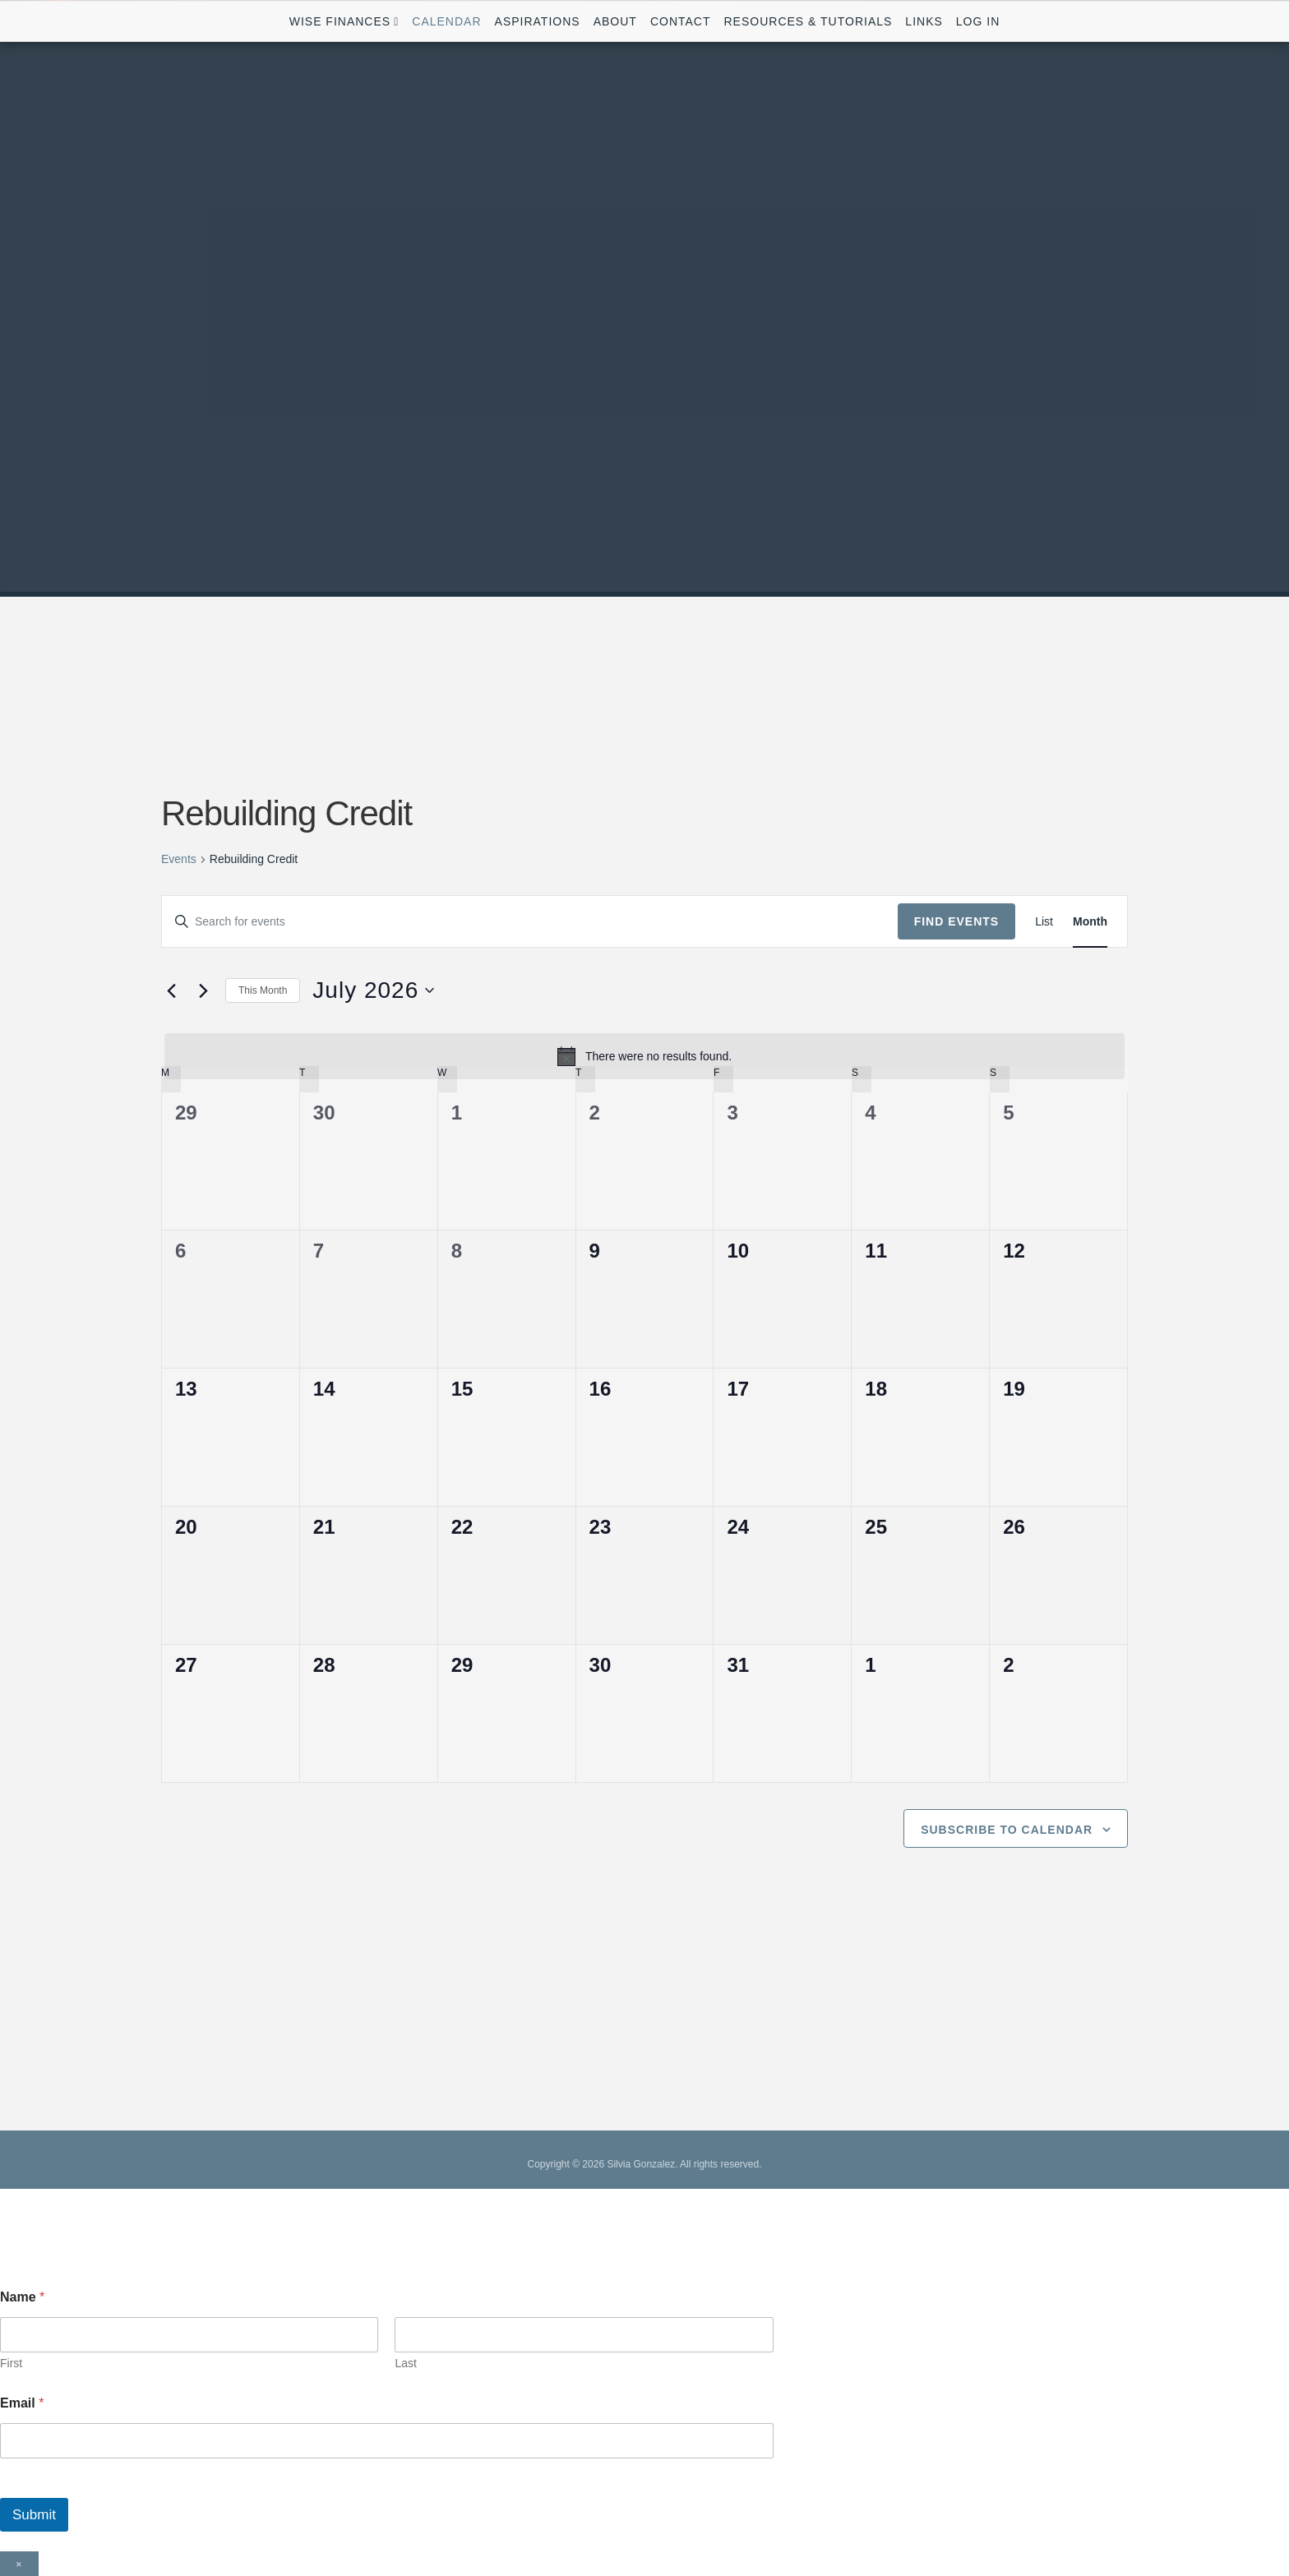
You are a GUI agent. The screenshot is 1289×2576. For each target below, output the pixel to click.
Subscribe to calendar (1007, 1829)
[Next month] (203, 990)
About (615, 21)
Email (22, 2403)
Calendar (446, 21)
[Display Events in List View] (1044, 922)
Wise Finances (339, 21)
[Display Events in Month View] (1090, 922)
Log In (978, 21)
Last (405, 2363)
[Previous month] (171, 990)
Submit (34, 2515)
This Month (262, 990)
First (11, 2363)
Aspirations (537, 21)
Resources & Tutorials (808, 21)
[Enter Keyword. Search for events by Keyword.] (530, 922)
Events (178, 859)
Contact (680, 21)
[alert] (644, 1056)
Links (923, 21)
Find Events (957, 921)
